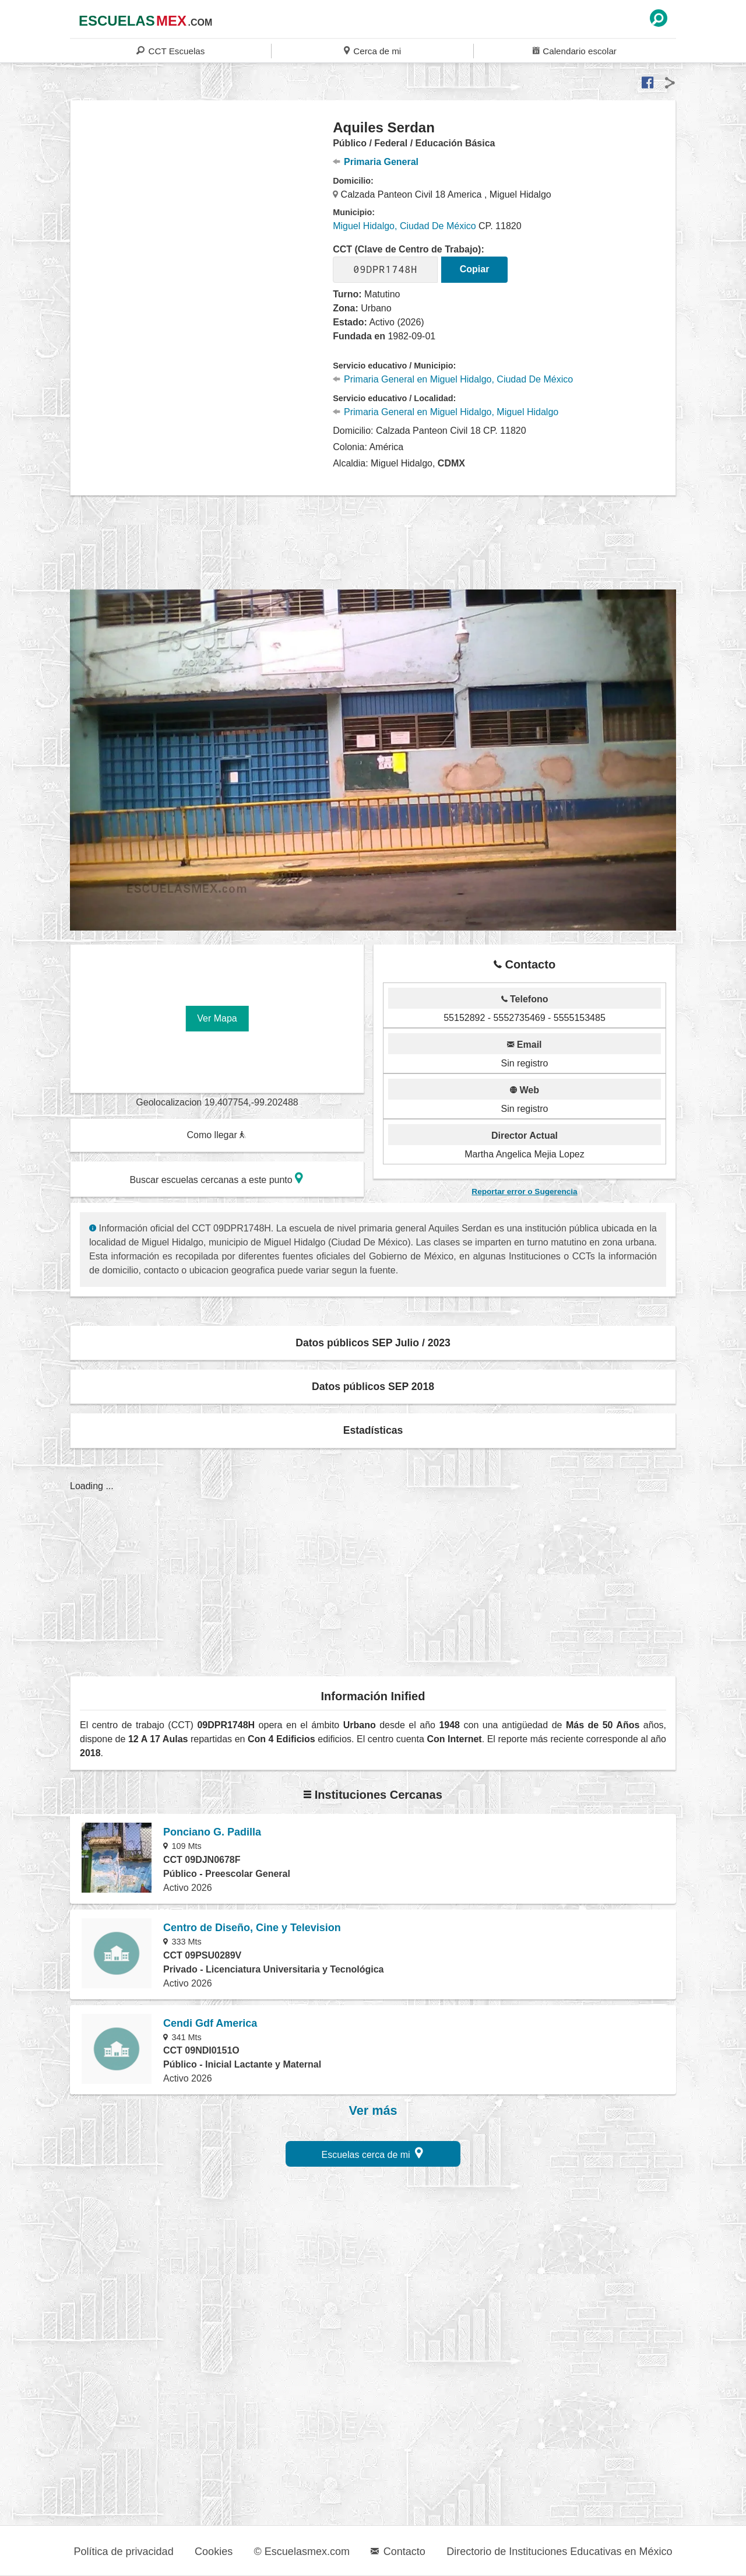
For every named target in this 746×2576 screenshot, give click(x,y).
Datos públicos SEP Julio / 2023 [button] (373, 1343)
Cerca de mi (372, 50)
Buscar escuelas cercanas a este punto (216, 1178)
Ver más (373, 2111)
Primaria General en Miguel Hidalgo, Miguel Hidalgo (445, 412)
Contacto (398, 2551)
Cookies (214, 2551)
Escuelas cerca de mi (373, 2153)
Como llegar (216, 1135)
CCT (170, 50)
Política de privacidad (124, 2551)
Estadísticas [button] (373, 1430)
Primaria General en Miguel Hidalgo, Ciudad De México (453, 379)
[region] (202, 212)
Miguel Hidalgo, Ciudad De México (404, 226)
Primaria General (375, 162)
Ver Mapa (217, 1018)
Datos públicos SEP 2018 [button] (373, 1386)
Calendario (575, 50)
